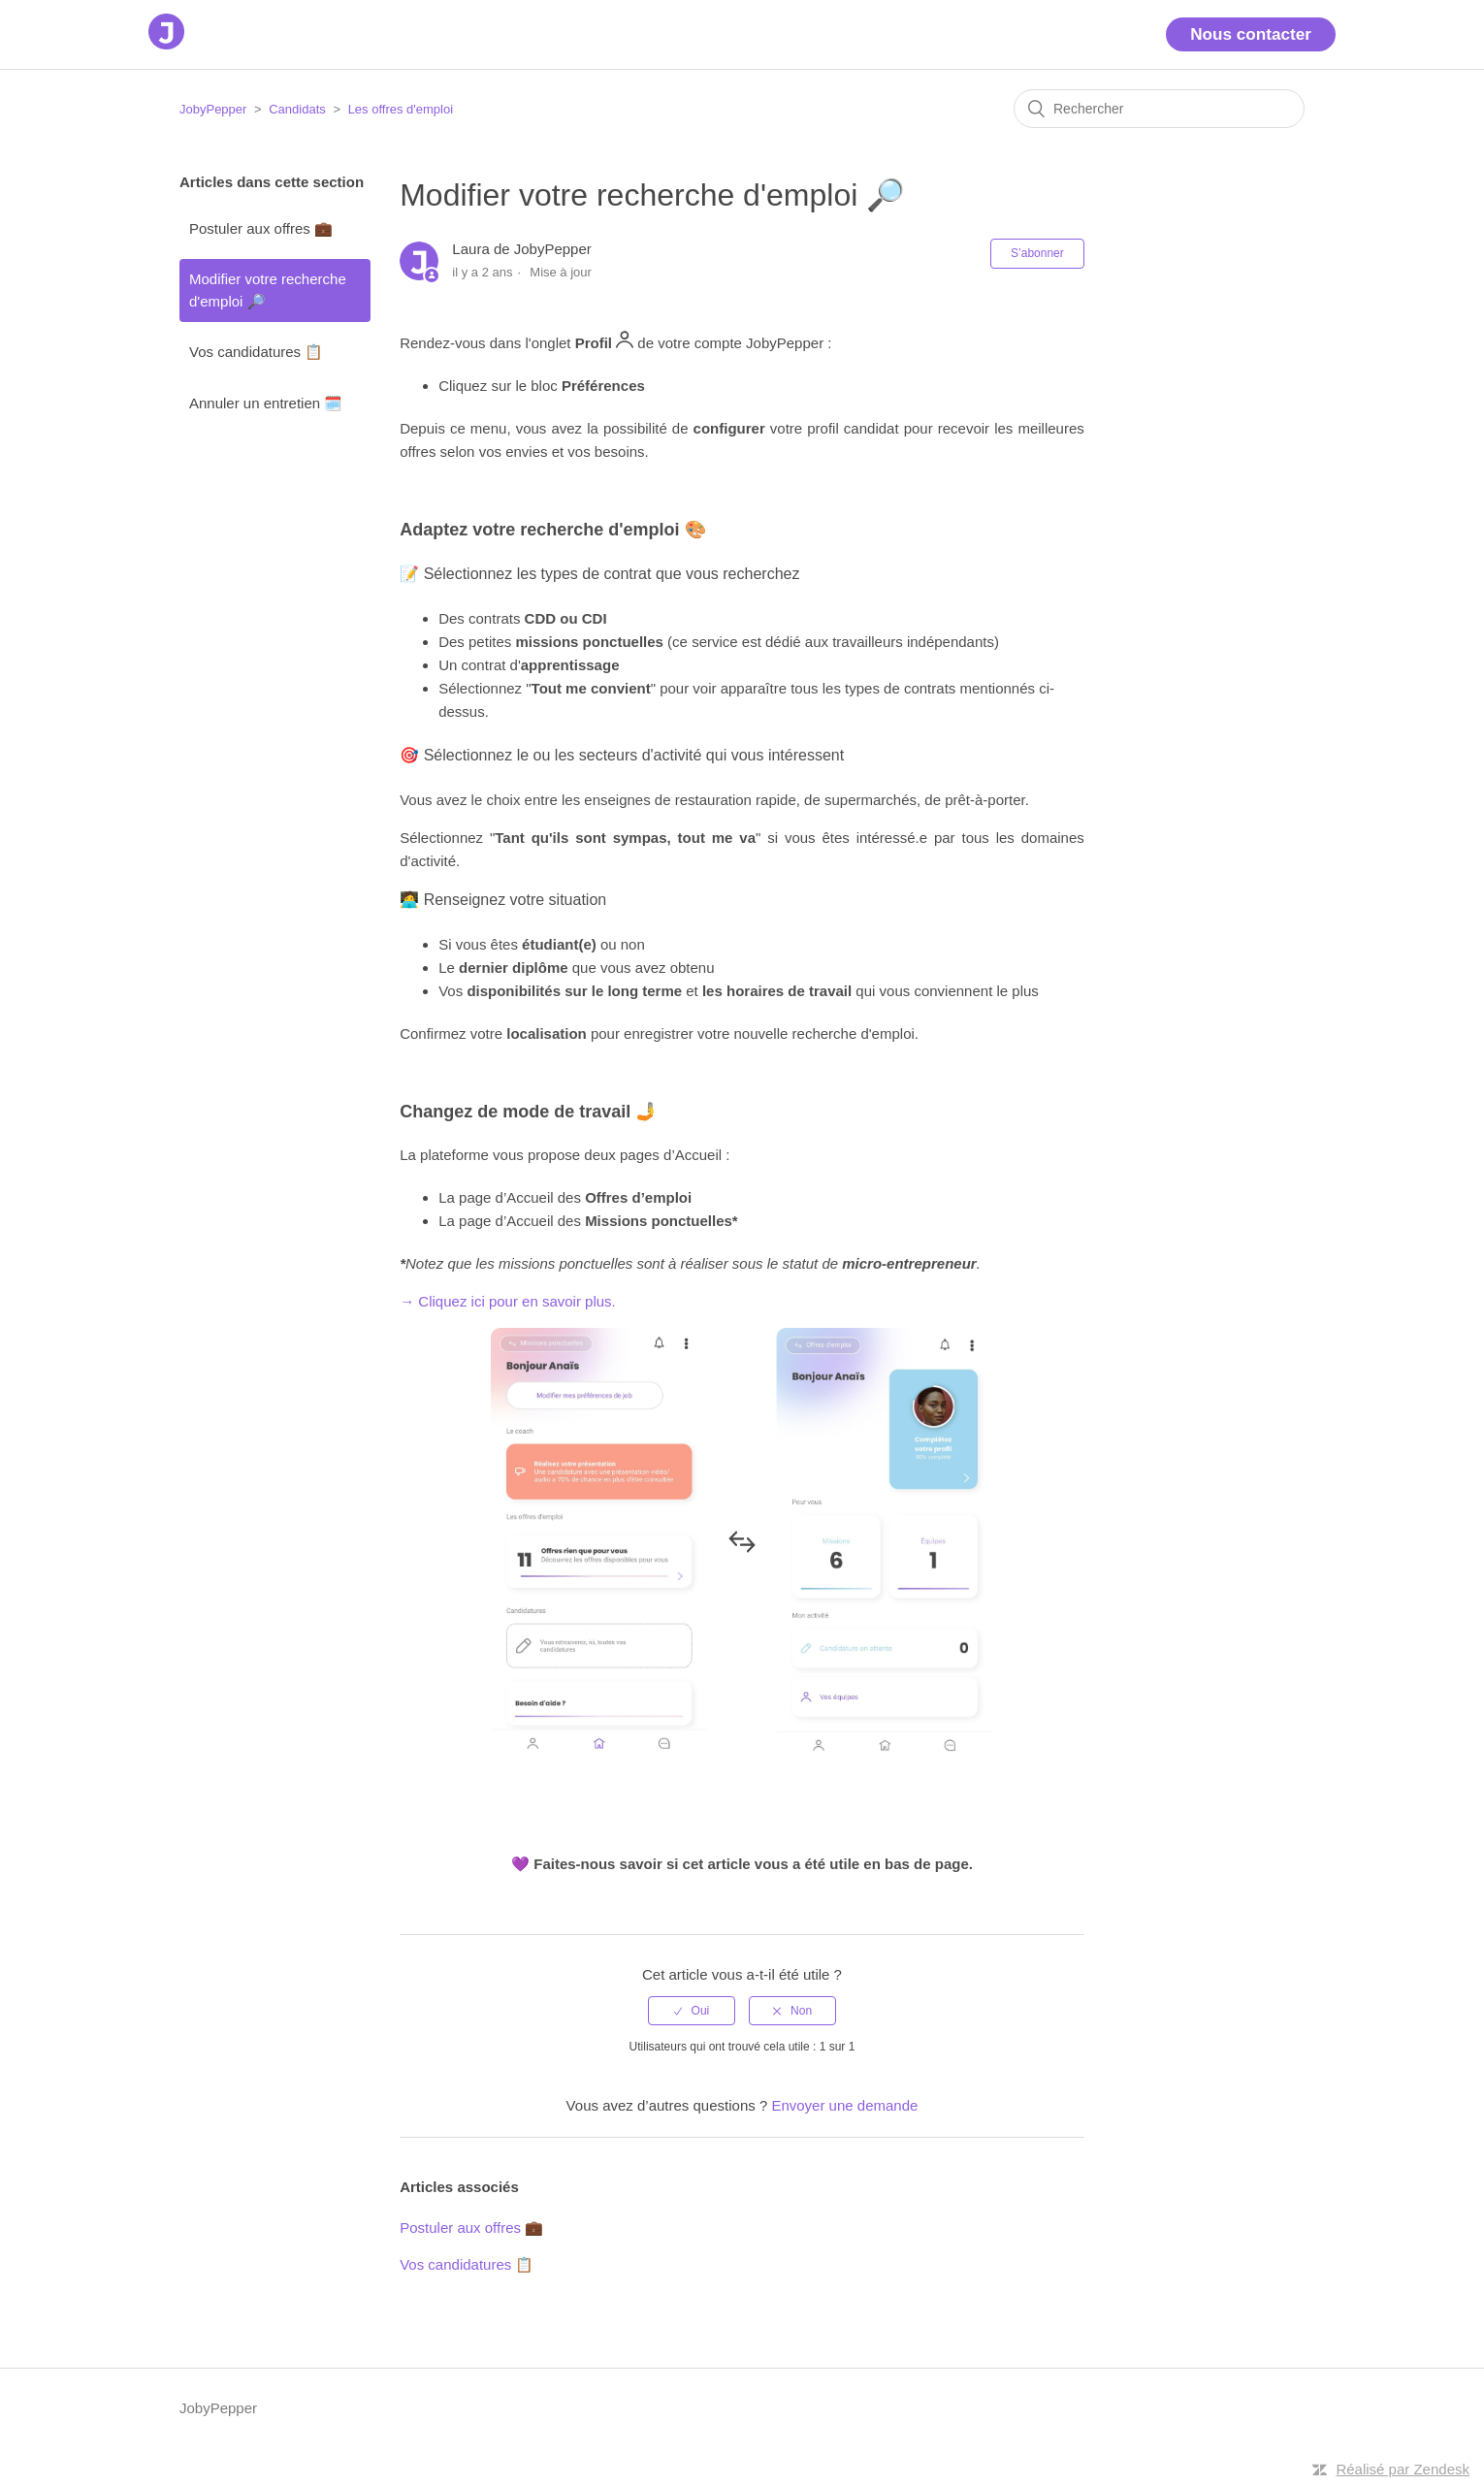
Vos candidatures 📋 (256, 351)
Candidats (297, 109)
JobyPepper (212, 109)
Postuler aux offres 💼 (261, 228)
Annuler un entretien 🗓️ (265, 403)
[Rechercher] (1159, 108)
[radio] (691, 2010)
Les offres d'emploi (400, 109)
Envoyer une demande (844, 2105)
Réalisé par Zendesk (1402, 2469)
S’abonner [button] (1037, 253)
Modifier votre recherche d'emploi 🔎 (267, 290)
